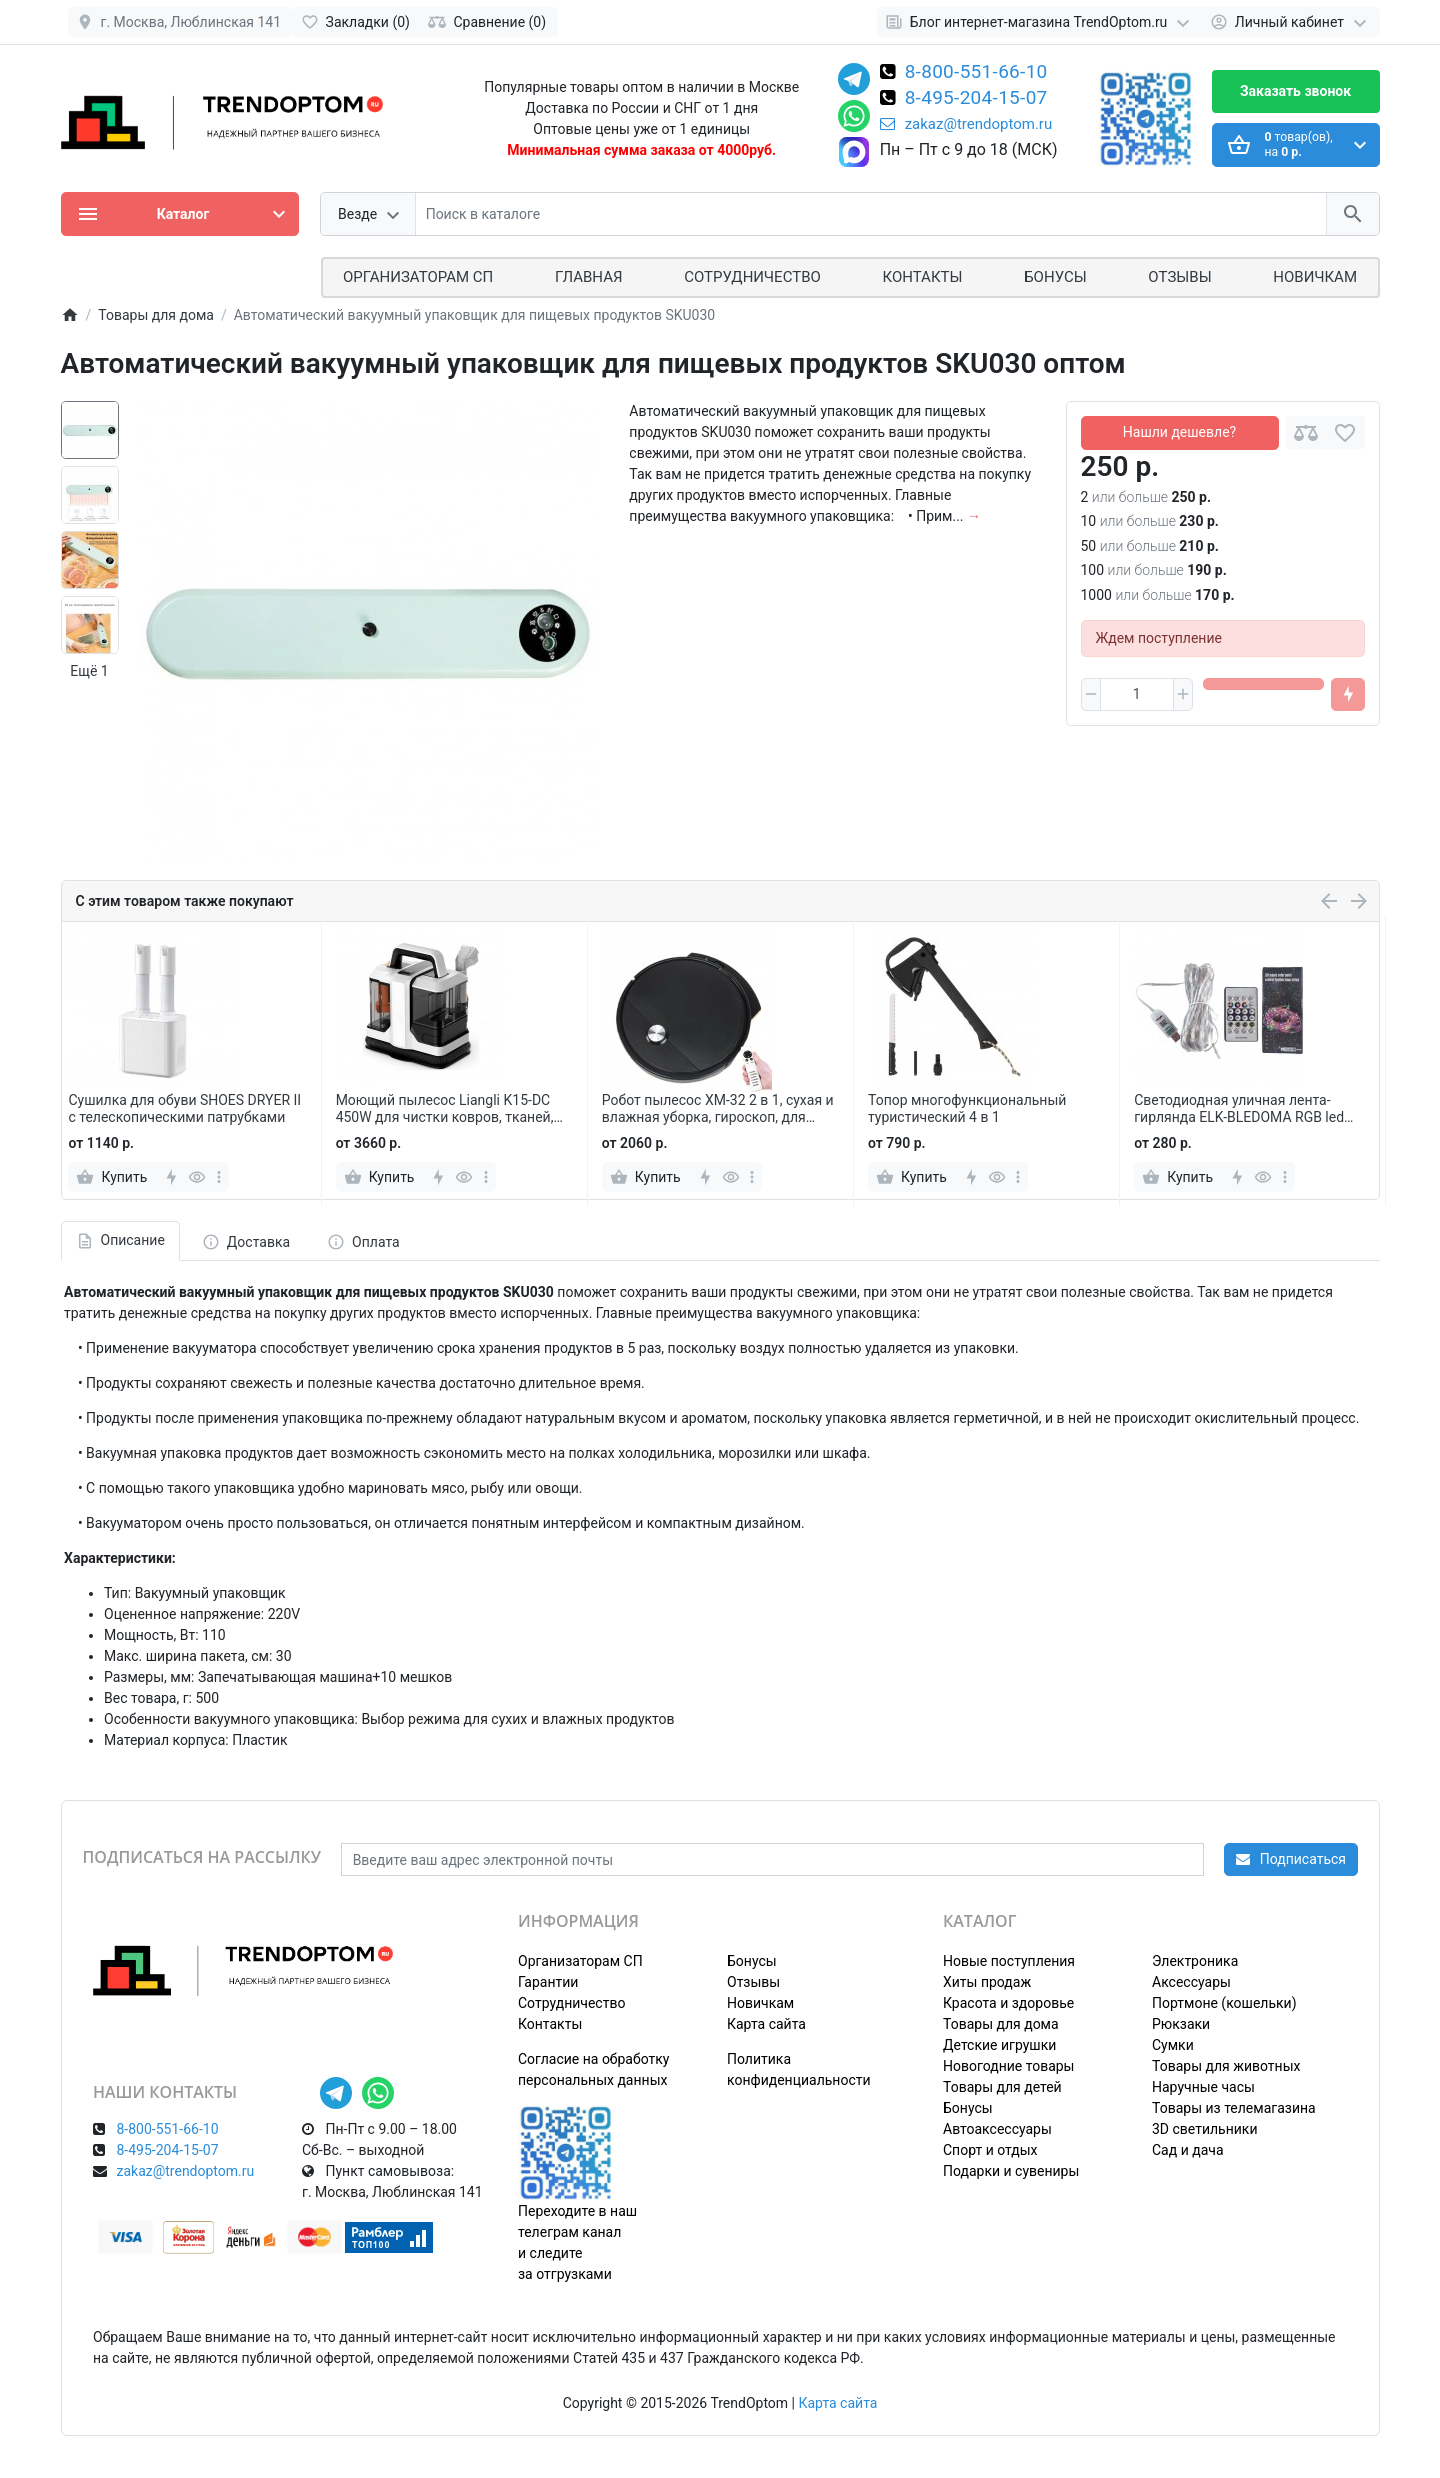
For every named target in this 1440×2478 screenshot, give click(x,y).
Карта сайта (766, 2024)
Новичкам (1315, 277)
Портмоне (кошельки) (1224, 2003)
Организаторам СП (580, 1961)
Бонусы (1055, 277)
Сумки (1173, 2045)
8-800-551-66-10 (976, 73)
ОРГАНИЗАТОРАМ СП (418, 277)
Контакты (923, 277)
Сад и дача (1188, 2150)
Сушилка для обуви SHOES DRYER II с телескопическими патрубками (184, 1108)
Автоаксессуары (997, 2129)
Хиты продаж (987, 1982)
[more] (219, 1177)
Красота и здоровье (1008, 2003)
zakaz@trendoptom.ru (966, 124)
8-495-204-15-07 (976, 99)
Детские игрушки (999, 2045)
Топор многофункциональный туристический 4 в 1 (967, 1108)
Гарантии (548, 1982)
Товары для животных (1226, 2066)
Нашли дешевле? (1179, 432)
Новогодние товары (1008, 2066)
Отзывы (1179, 277)
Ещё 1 (89, 671)
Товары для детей (1002, 2087)
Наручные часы (1203, 2087)
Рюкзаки (1181, 2024)
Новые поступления (1009, 1961)
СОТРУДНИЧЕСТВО (752, 277)
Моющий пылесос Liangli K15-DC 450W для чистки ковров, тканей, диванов (445, 1109)
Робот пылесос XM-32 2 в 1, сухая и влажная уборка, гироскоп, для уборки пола (718, 1109)
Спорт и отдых (990, 2150)
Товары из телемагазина (1234, 2108)
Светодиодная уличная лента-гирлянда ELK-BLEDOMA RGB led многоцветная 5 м (1239, 1109)
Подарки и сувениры (1011, 2171)
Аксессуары (1191, 1982)
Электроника (1195, 1961)
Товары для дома (1001, 2024)
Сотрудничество (571, 2003)
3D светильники (1205, 2129)
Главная (589, 277)
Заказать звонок (1295, 91)
